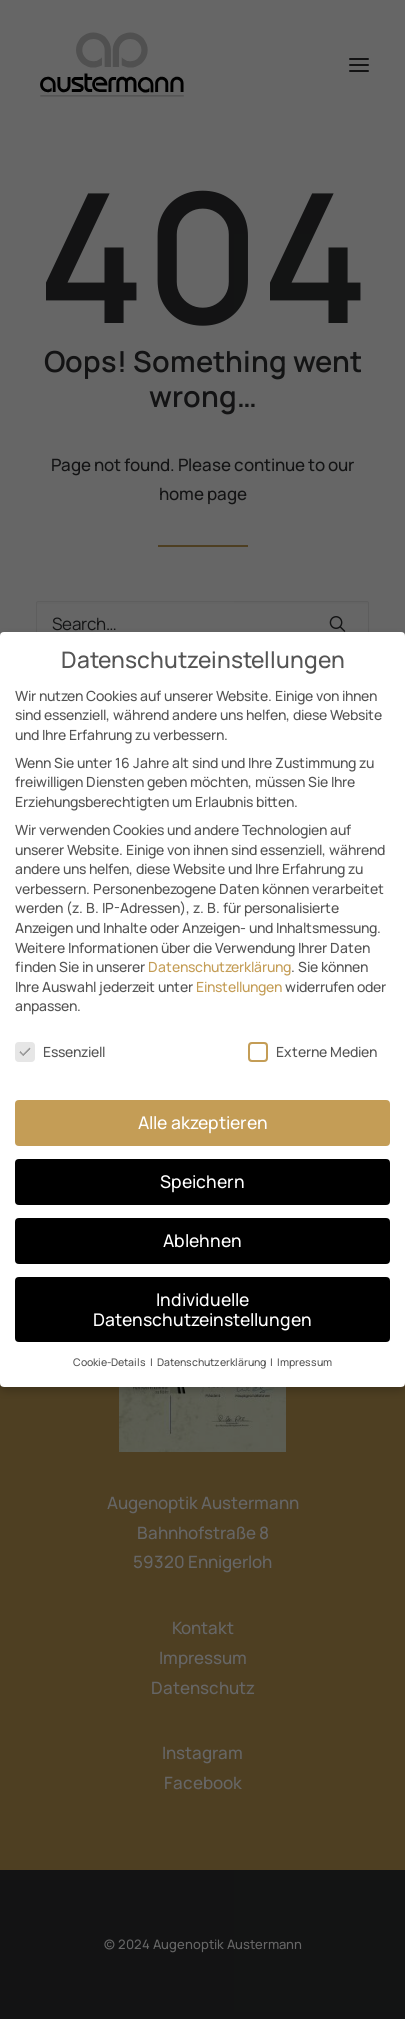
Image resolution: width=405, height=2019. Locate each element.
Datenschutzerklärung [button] (212, 1350)
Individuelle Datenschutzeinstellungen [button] (202, 1296)
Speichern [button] (202, 1169)
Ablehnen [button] (202, 1227)
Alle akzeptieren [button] (203, 1110)
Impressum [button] (304, 1350)
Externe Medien (312, 1039)
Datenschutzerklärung (219, 954)
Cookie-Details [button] (110, 1350)
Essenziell (60, 1039)
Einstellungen (239, 973)
